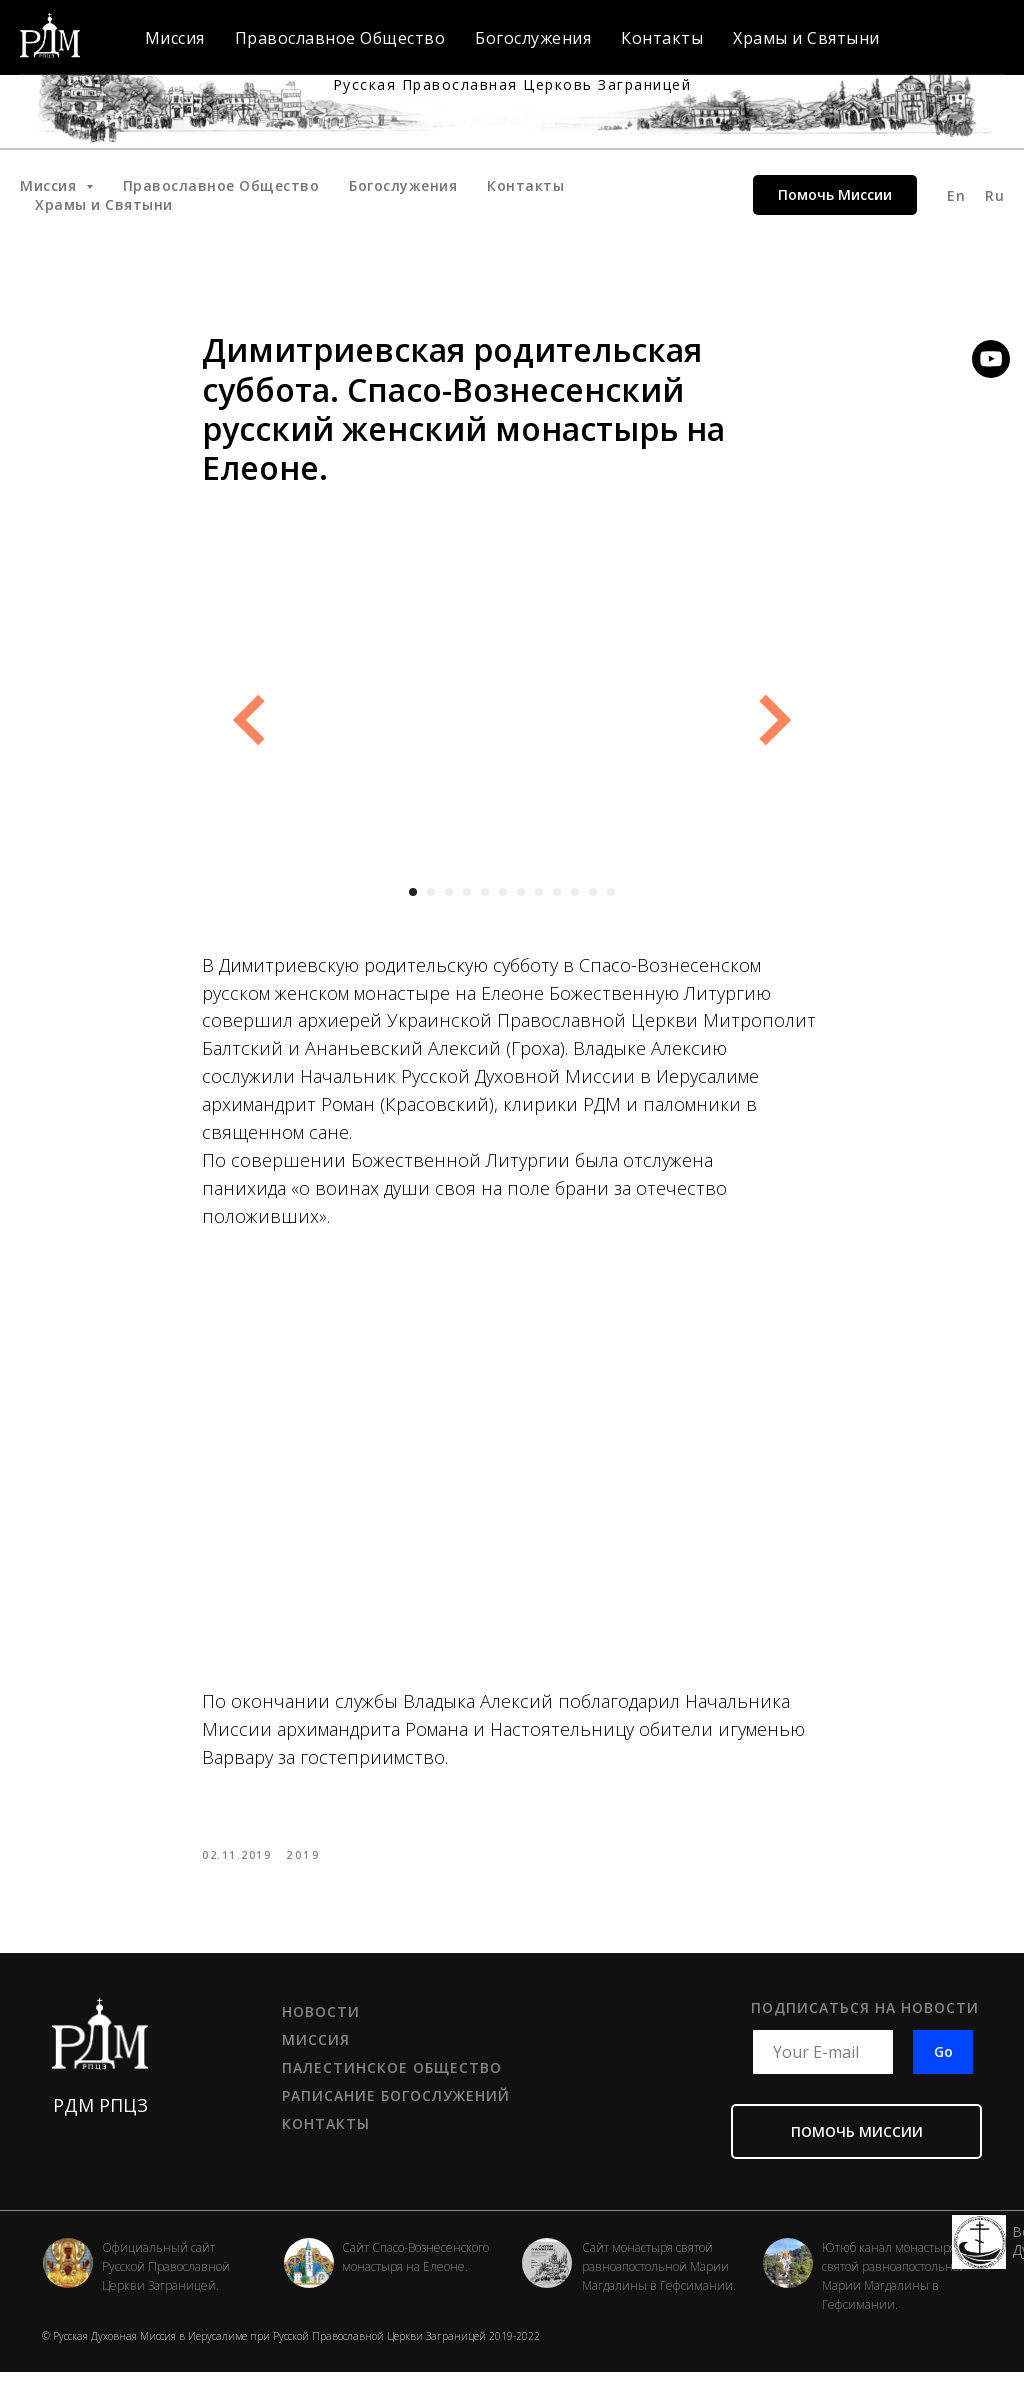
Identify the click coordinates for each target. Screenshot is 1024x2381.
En (956, 195)
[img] (547, 2272)
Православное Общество (221, 185)
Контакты (525, 185)
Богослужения (403, 185)
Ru (994, 195)
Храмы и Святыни (104, 204)
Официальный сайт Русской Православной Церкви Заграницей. (166, 2275)
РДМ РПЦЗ (100, 2114)
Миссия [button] (50, 185)
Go (943, 2061)
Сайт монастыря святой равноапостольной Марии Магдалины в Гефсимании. (659, 2275)
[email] (823, 2061)
